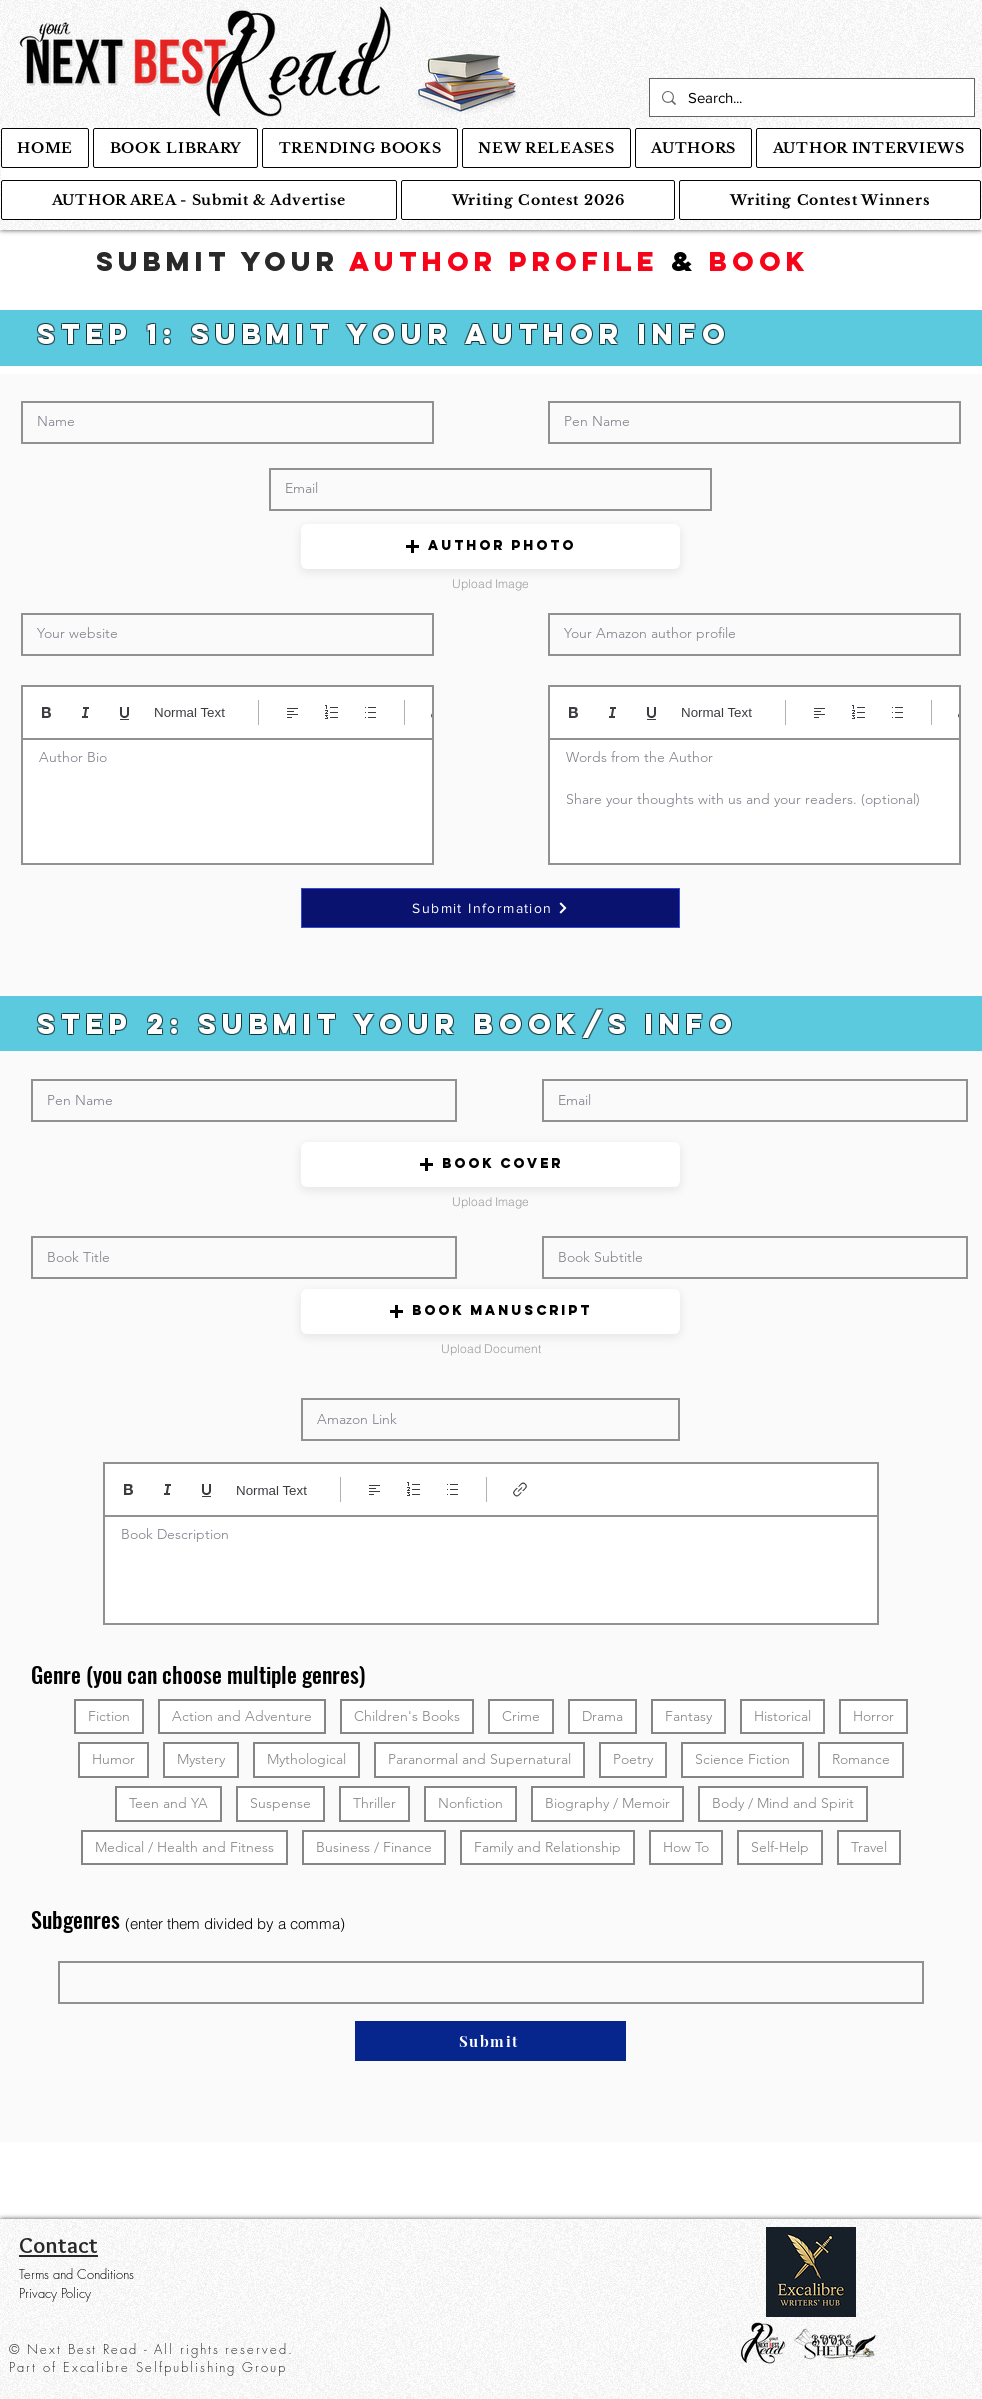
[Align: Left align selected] (292, 712)
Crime (520, 1715)
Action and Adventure (241, 1715)
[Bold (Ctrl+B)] (46, 712)
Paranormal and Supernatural (479, 1758)
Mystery (200, 1758)
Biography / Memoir (607, 1802)
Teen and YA (168, 1802)
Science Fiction (742, 1758)
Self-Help (779, 1846)
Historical (782, 1715)
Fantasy (688, 1715)
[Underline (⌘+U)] (124, 712)
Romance (860, 1758)
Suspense (280, 1802)
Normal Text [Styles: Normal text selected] (189, 712)
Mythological (306, 1758)
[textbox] (227, 795)
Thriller (374, 1802)
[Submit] (490, 2041)
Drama (602, 1715)
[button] (490, 546)
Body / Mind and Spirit (782, 1802)
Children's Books (406, 1715)
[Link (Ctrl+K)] (520, 1489)
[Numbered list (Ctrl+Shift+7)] (331, 712)
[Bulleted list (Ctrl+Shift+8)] (370, 712)
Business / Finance (373, 1846)
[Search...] (810, 97)
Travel (868, 1846)
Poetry (632, 1758)
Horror (873, 1715)
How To (685, 1846)
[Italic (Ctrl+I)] (85, 712)
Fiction (108, 1715)
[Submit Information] (490, 908)
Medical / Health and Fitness (184, 1846)
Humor (113, 1758)
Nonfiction (470, 1802)
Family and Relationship (547, 1846)
